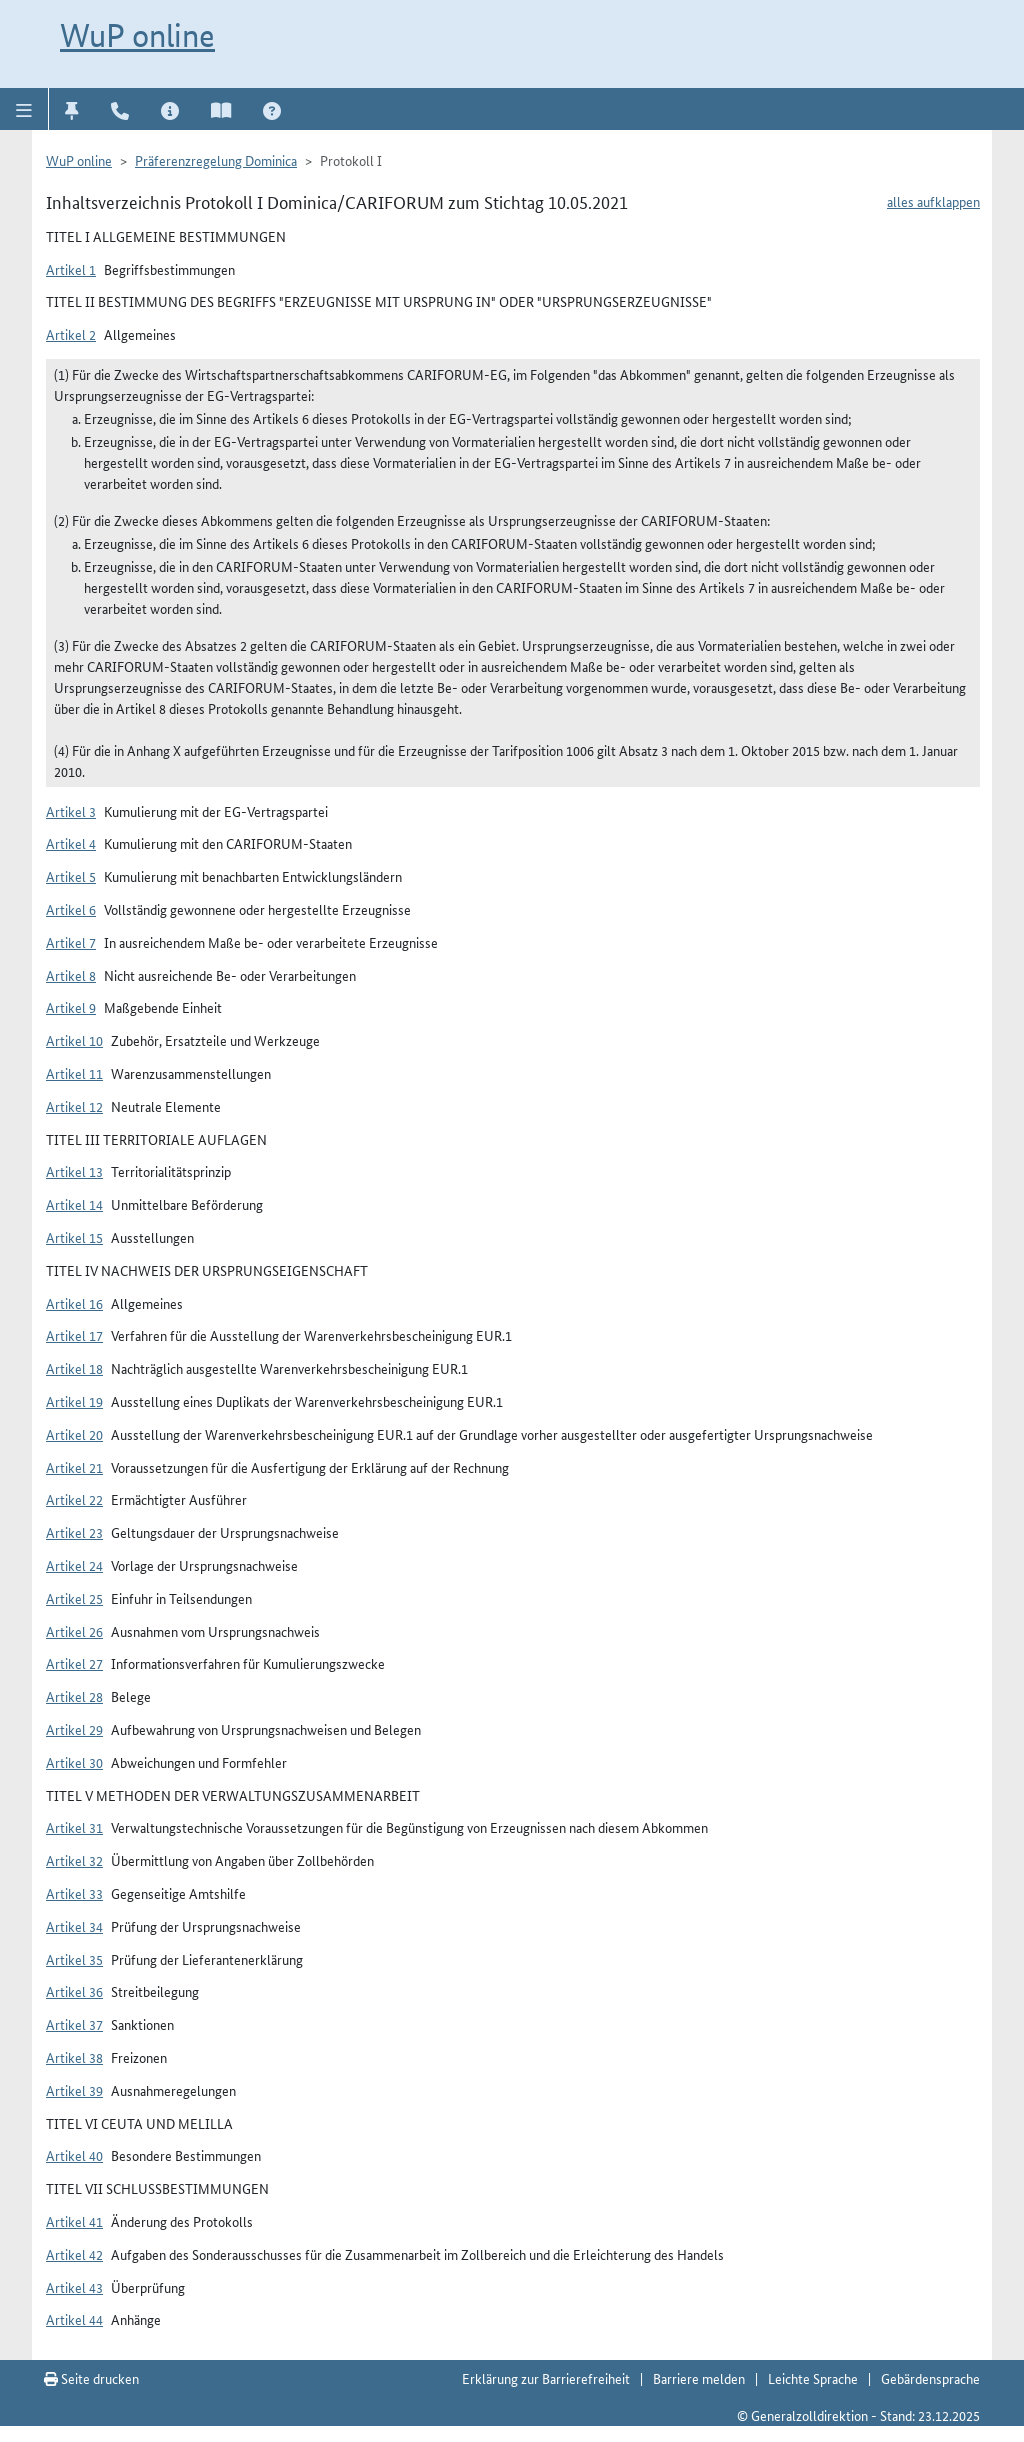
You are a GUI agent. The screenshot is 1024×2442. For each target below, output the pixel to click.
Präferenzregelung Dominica (216, 160)
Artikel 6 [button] (71, 909)
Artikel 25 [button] (74, 1598)
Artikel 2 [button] (71, 334)
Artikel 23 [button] (74, 1532)
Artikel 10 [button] (74, 1040)
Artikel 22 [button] (74, 1499)
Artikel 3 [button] (71, 811)
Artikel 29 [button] (74, 1729)
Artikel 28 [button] (74, 1696)
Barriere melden (699, 2378)
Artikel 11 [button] (74, 1073)
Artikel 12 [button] (74, 1106)
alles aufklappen (933, 201)
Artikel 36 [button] (74, 1991)
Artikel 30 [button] (74, 1762)
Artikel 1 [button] (71, 269)
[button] (24, 109)
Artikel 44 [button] (74, 2319)
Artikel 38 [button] (74, 2057)
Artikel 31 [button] (74, 1827)
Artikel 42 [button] (74, 2254)
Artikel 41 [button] (74, 2221)
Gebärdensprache (930, 2378)
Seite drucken (91, 2378)
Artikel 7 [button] (71, 942)
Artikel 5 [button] (71, 876)
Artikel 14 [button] (74, 1204)
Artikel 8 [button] (71, 975)
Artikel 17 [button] (74, 1335)
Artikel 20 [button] (74, 1434)
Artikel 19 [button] (74, 1401)
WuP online (137, 35)
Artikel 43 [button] (74, 2287)
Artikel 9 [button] (71, 1007)
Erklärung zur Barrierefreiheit (546, 2378)
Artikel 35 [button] (74, 1959)
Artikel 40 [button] (74, 2155)
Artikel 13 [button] (74, 1171)
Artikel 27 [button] (74, 1663)
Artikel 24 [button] (74, 1565)
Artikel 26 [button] (74, 1631)
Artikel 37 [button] (74, 2024)
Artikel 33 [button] (74, 1893)
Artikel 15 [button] (74, 1237)
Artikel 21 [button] (74, 1467)
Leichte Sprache (813, 2378)
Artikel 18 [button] (74, 1368)
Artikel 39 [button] (74, 2090)
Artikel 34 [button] (74, 1926)
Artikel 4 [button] (71, 843)
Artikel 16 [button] (74, 1303)
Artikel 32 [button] (74, 1860)
